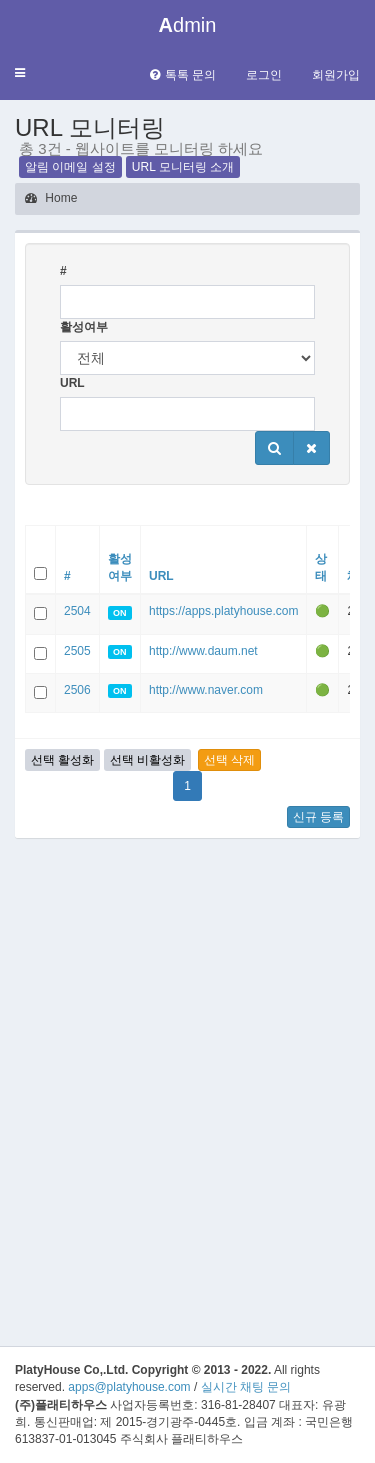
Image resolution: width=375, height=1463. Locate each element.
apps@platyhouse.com (129, 1387)
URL (72, 383)
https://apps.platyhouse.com (223, 611)
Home (51, 198)
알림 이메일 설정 (70, 167)
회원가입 (336, 75)
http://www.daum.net (203, 651)
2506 (77, 690)
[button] (20, 73)
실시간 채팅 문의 (246, 1387)
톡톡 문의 (183, 75)
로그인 (264, 75)
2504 (77, 611)
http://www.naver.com (206, 690)
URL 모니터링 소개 (183, 167)
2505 (77, 651)
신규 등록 (318, 817)
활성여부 (84, 327)
